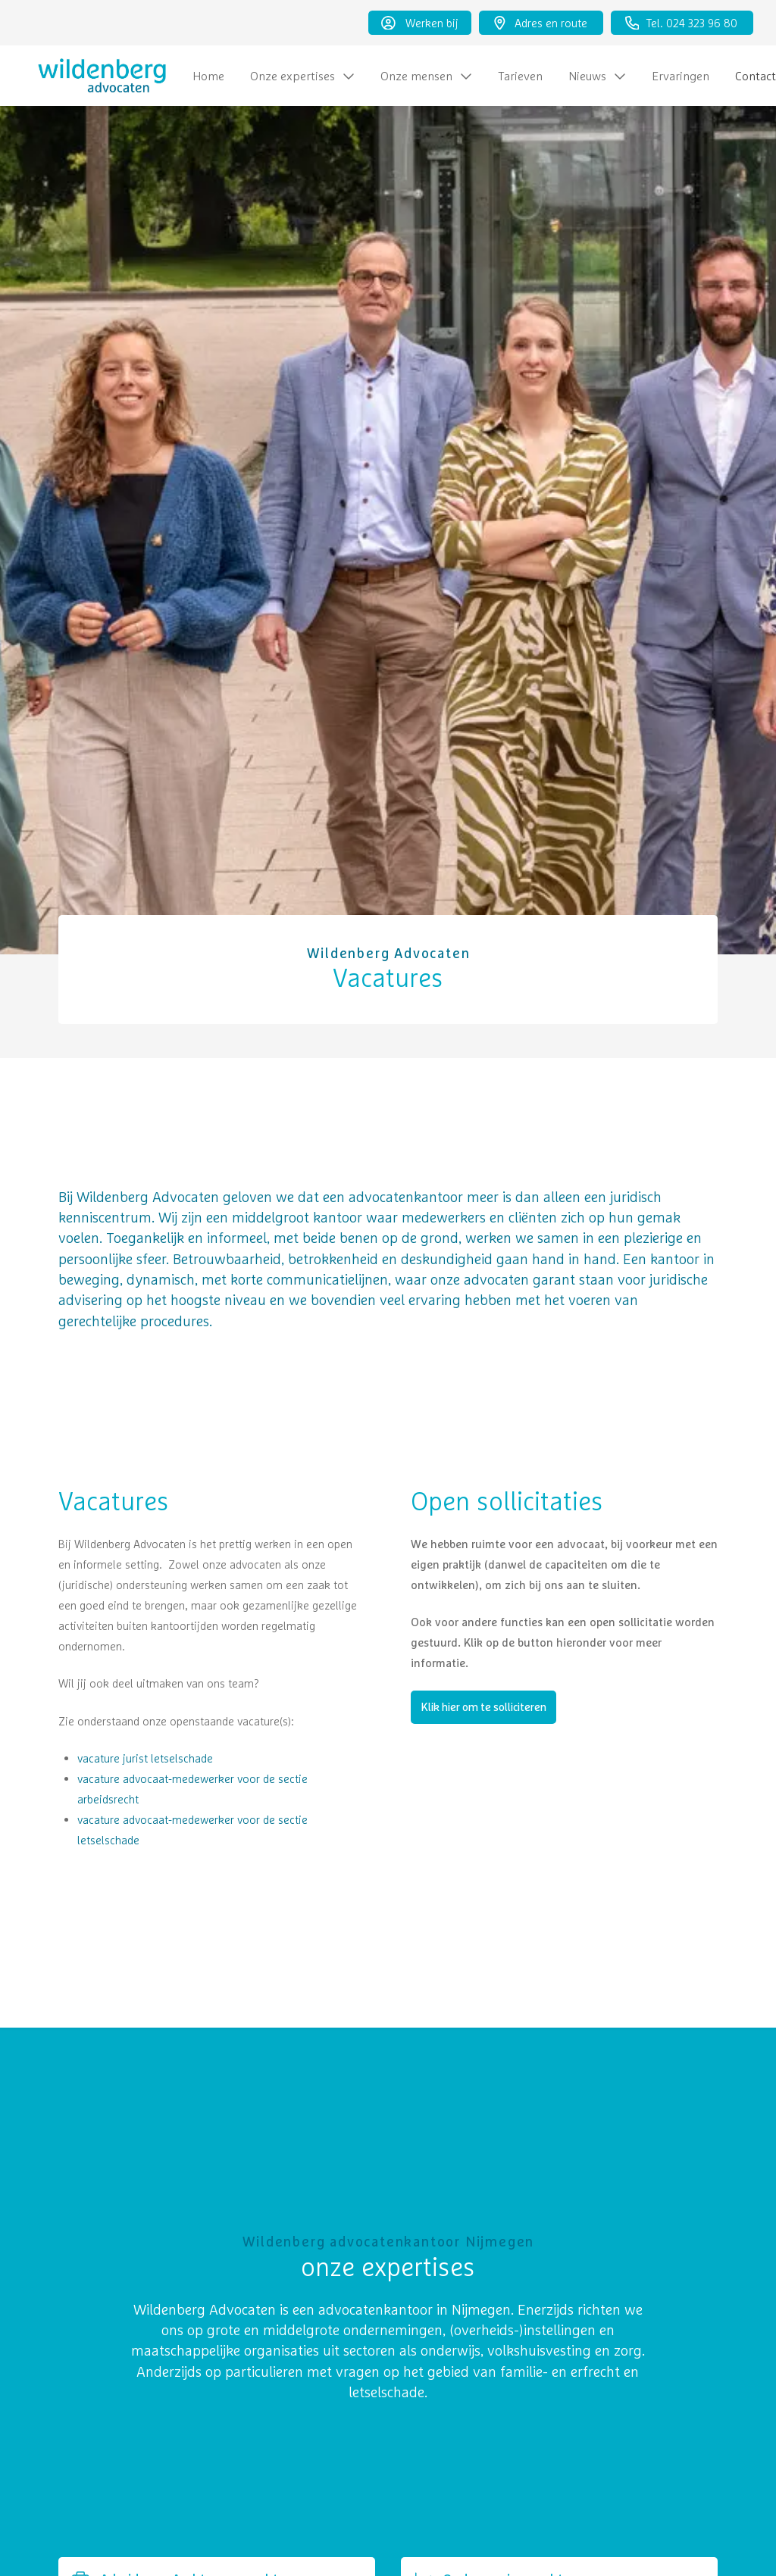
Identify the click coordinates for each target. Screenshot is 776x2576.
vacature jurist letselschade (145, 1758)
